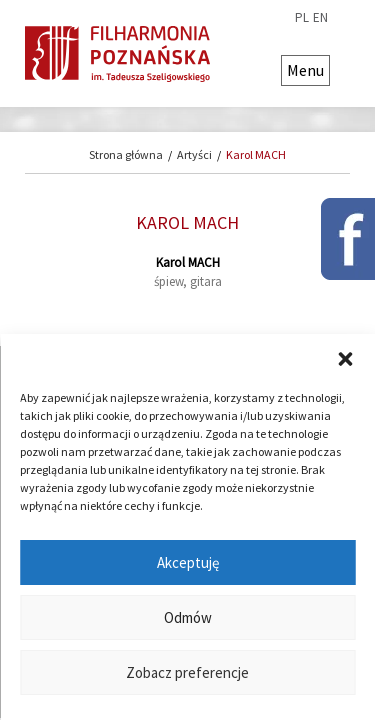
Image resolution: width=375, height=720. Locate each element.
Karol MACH (256, 154)
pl (302, 18)
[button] (345, 359)
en (320, 18)
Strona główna (126, 154)
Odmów (188, 617)
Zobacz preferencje (187, 672)
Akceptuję (188, 562)
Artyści (194, 154)
